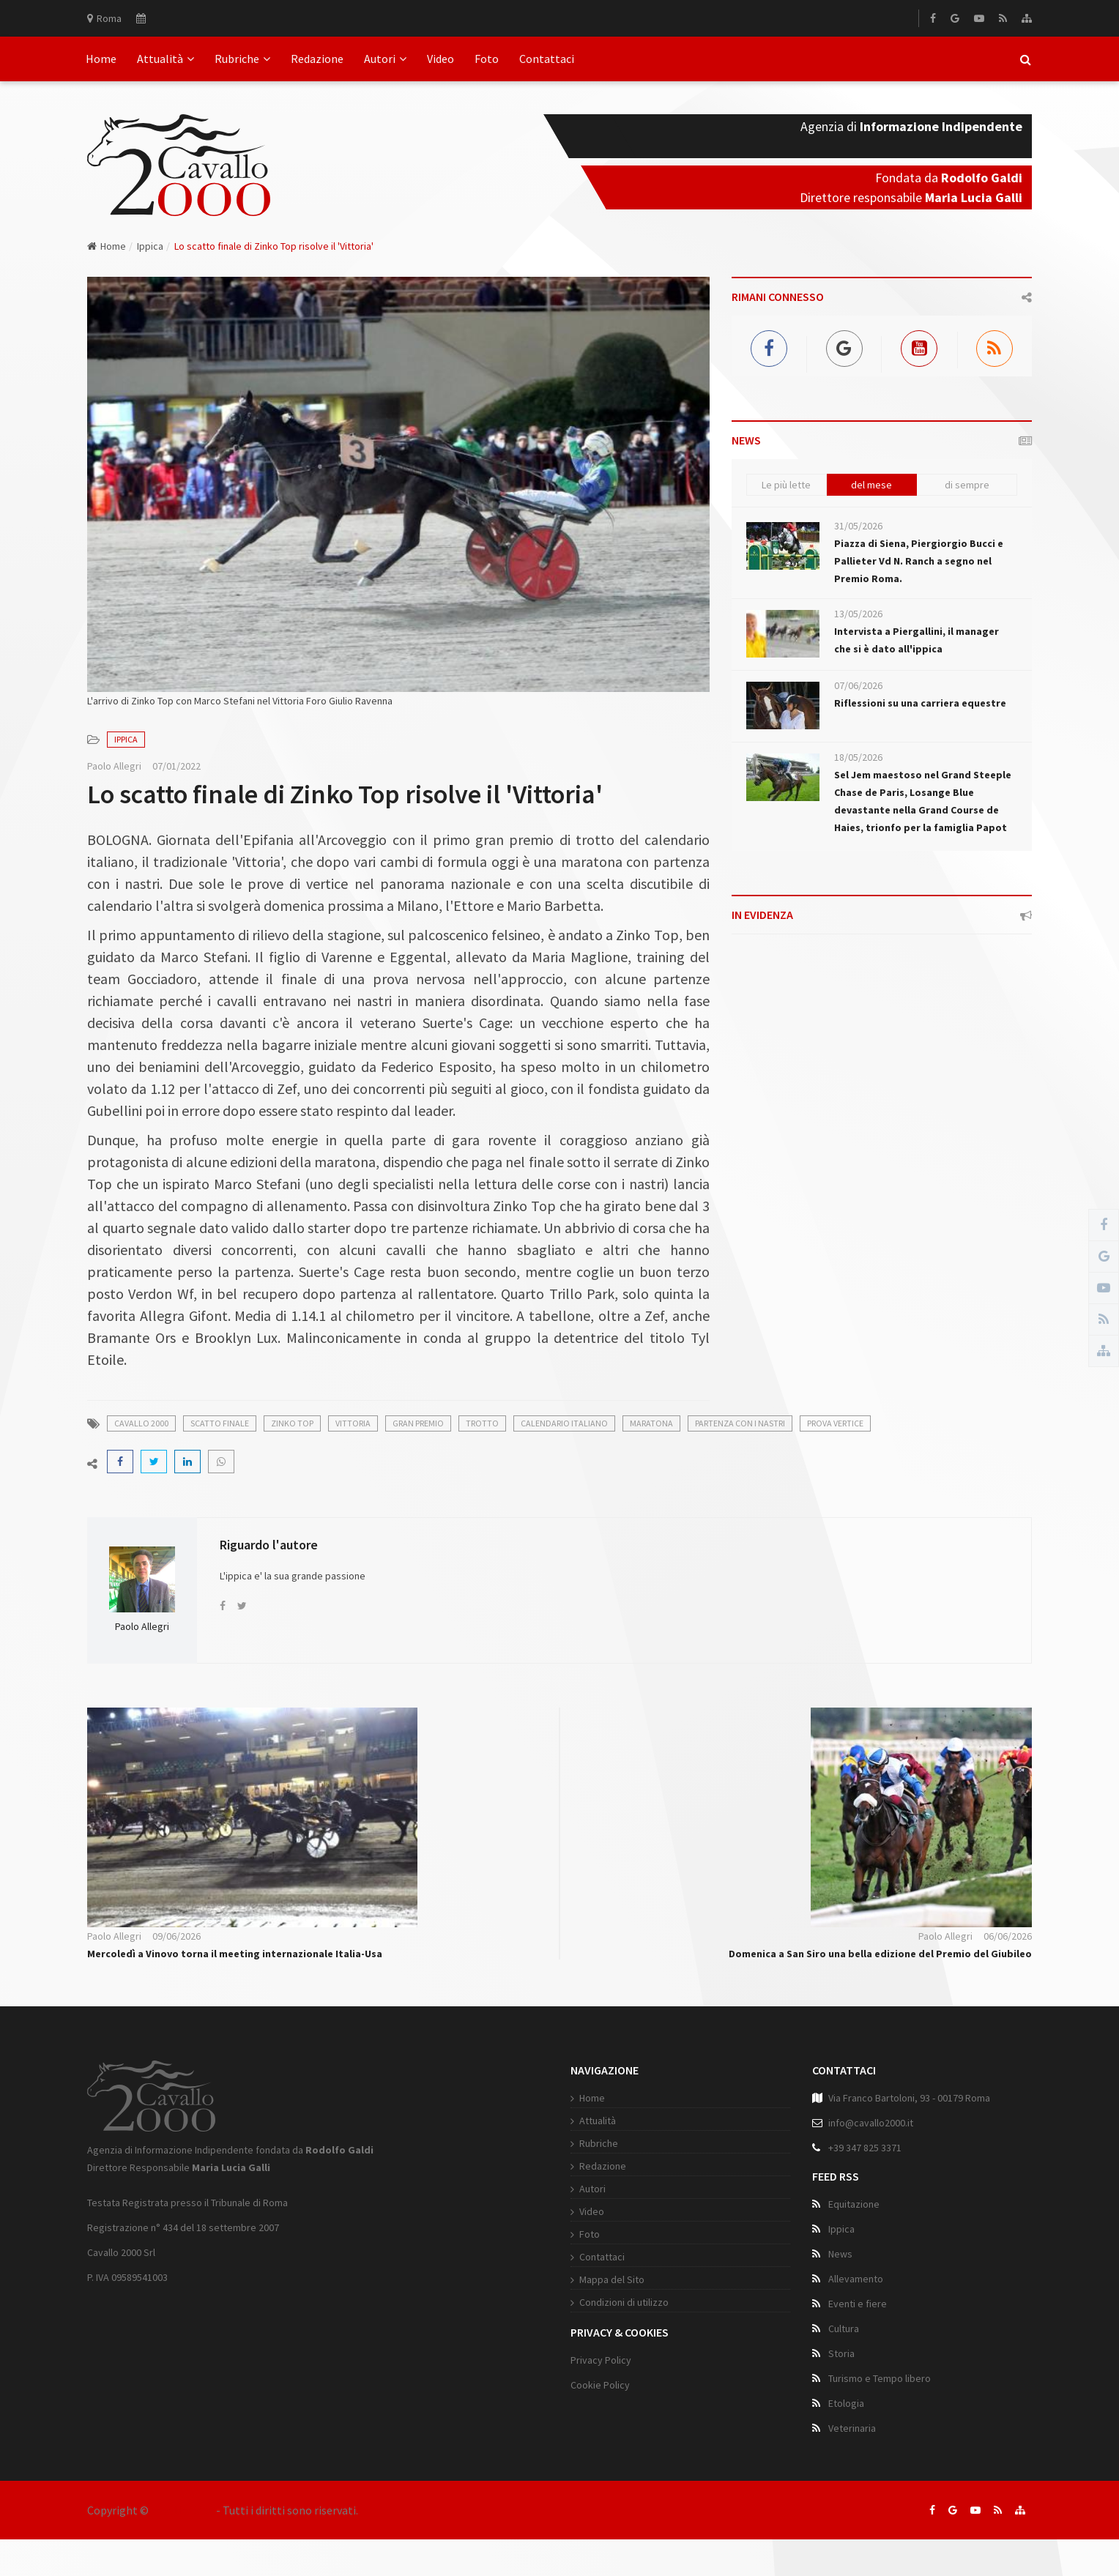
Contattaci (546, 58)
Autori (385, 58)
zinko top (292, 1423)
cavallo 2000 (141, 1423)
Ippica (150, 246)
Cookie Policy (600, 2384)
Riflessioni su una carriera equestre (920, 703)
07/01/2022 (176, 766)
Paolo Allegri (114, 766)
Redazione (317, 58)
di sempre (967, 484)
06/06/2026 (1008, 1936)
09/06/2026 (176, 1936)
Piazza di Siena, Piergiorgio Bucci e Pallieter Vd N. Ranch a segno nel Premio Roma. (918, 561)
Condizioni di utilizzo (624, 2302)
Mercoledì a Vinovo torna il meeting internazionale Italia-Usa (234, 1953)
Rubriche (242, 58)
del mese (871, 484)
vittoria (353, 1423)
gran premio (418, 1423)
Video (440, 58)
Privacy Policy (600, 2360)
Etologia (846, 2403)
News (840, 2253)
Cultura (843, 2328)
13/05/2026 (858, 613)
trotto (482, 1423)
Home (101, 58)
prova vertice (835, 1423)
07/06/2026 (858, 685)
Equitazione (854, 2204)
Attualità (165, 58)
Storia (841, 2353)
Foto (487, 58)
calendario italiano (564, 1423)
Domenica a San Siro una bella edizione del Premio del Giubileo (880, 1953)
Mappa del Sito (611, 2279)
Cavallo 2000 (182, 2510)
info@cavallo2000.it (870, 2122)
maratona (651, 1423)
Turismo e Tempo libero (879, 2378)
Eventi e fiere (857, 2303)
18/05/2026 (858, 757)
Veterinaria (852, 2428)
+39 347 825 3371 (864, 2147)
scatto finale (219, 1423)
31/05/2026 (858, 525)
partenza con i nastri (740, 1423)
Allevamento (855, 2278)
